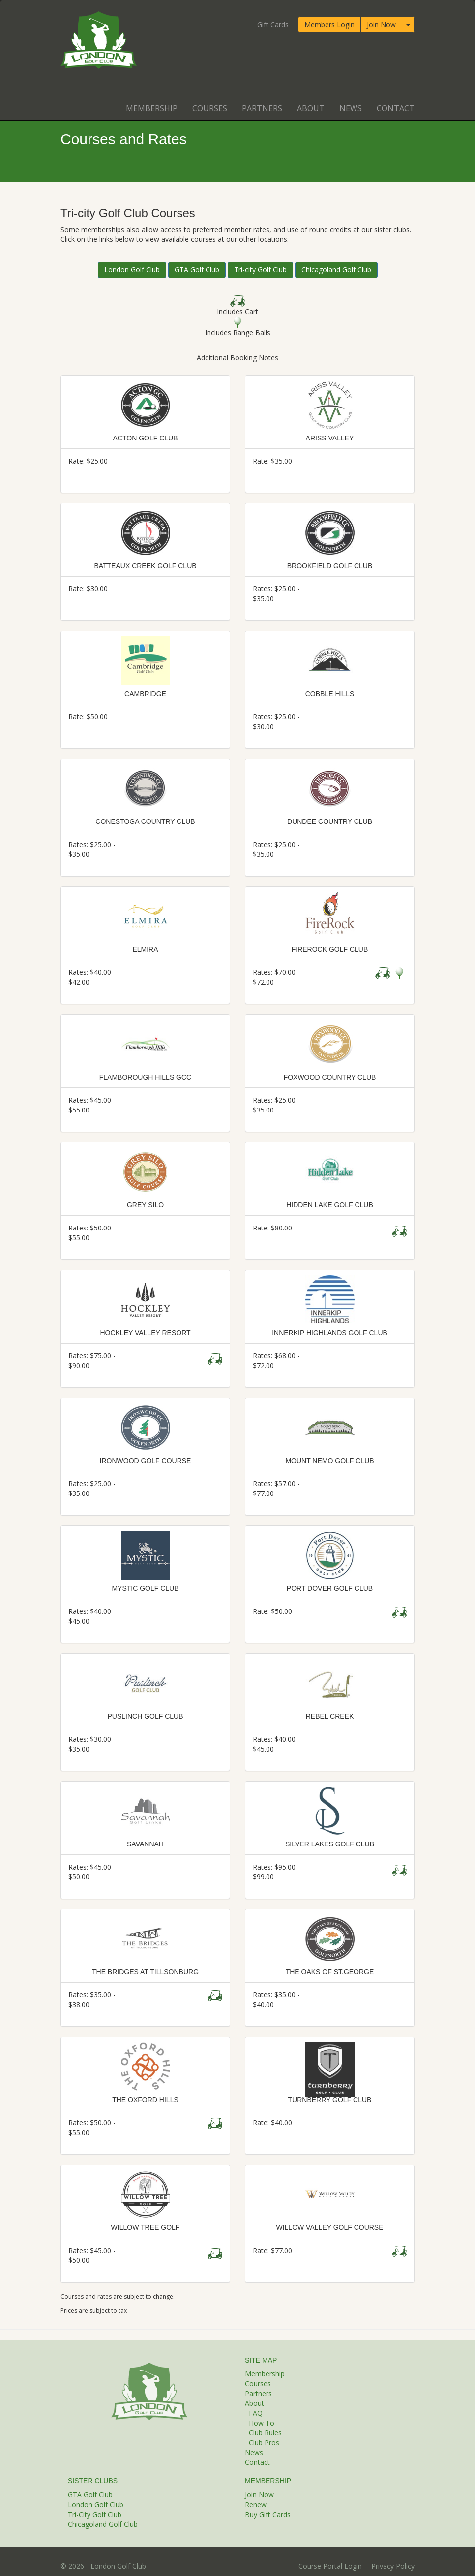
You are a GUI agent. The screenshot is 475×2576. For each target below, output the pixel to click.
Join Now (381, 24)
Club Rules (265, 2432)
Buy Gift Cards (268, 2514)
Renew (256, 2504)
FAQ (256, 2413)
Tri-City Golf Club (94, 2514)
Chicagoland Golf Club (336, 269)
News (350, 108)
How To (261, 2423)
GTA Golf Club (197, 269)
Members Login (329, 24)
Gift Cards (273, 24)
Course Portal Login (330, 2566)
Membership (152, 108)
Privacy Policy (393, 2566)
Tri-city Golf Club (260, 269)
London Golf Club (132, 269)
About (311, 108)
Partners (262, 108)
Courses (209, 108)
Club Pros (264, 2442)
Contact (396, 108)
